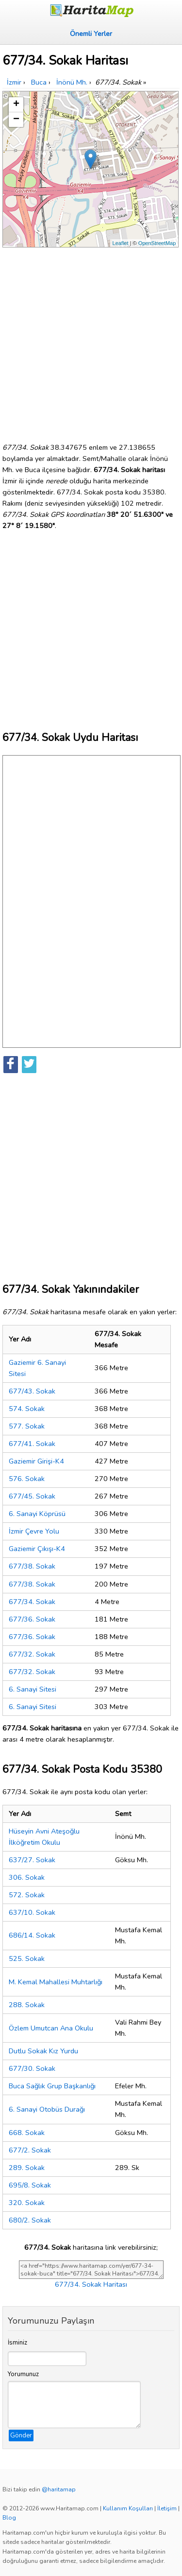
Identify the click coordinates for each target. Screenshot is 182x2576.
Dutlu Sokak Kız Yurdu (43, 2051)
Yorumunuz (23, 2374)
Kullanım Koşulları (128, 2508)
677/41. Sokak (32, 1443)
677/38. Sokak (32, 1566)
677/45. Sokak (32, 1496)
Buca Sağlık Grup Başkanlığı (52, 2086)
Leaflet (121, 243)
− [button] (16, 119)
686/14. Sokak (32, 1935)
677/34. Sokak (32, 1601)
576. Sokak (27, 1478)
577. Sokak (27, 1426)
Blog (9, 2518)
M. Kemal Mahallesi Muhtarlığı (55, 1982)
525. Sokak (27, 1958)
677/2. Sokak (30, 2150)
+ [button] (16, 104)
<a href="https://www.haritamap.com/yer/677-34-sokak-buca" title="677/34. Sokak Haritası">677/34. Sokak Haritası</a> (91, 2269)
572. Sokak (27, 1895)
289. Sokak (27, 2167)
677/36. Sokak (32, 1619)
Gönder (21, 2435)
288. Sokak (27, 2005)
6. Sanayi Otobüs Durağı (47, 2109)
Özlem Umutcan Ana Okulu (51, 2028)
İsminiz (17, 2342)
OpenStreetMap (157, 243)
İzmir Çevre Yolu (34, 1531)
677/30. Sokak (32, 2068)
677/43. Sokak (32, 1391)
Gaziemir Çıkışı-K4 (37, 1548)
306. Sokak (27, 1877)
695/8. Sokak (30, 2185)
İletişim (167, 2508)
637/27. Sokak (32, 1860)
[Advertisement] (91, 341)
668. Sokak (27, 2132)
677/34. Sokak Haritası (91, 2284)
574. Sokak (27, 1408)
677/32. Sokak (32, 1654)
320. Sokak (27, 2202)
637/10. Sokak (32, 1912)
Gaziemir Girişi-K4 (36, 1461)
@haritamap (59, 2489)
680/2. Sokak (30, 2220)
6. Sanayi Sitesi (32, 1689)
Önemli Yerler (91, 33)
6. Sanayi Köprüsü (37, 1513)
